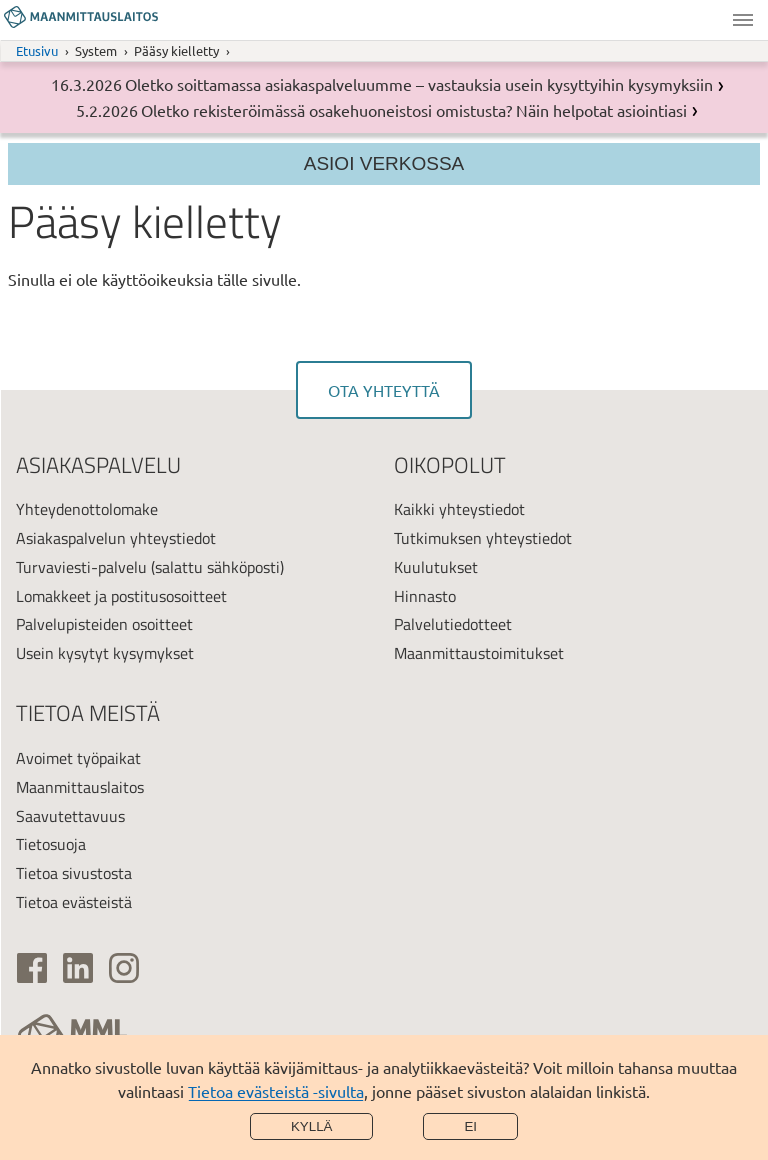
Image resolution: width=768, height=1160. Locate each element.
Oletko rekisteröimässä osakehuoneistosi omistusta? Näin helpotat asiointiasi (414, 110)
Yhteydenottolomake (87, 509)
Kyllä (312, 1126)
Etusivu (37, 50)
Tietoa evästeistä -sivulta (276, 1091)
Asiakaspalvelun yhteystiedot (116, 538)
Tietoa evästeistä (74, 902)
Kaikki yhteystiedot (459, 509)
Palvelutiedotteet (453, 624)
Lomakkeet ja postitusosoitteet (121, 596)
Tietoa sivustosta (74, 873)
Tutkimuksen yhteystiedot (483, 538)
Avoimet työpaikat (78, 758)
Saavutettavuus (70, 816)
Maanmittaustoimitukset (479, 653)
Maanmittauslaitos (80, 787)
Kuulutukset (436, 567)
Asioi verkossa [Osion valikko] (384, 163)
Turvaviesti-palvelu (81, 567)
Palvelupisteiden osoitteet (104, 624)
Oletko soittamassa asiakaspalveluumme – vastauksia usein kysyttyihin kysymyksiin (419, 84)
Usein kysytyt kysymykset (105, 653)
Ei (470, 1126)
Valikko (743, 20)
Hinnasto (425, 596)
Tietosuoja (51, 844)
